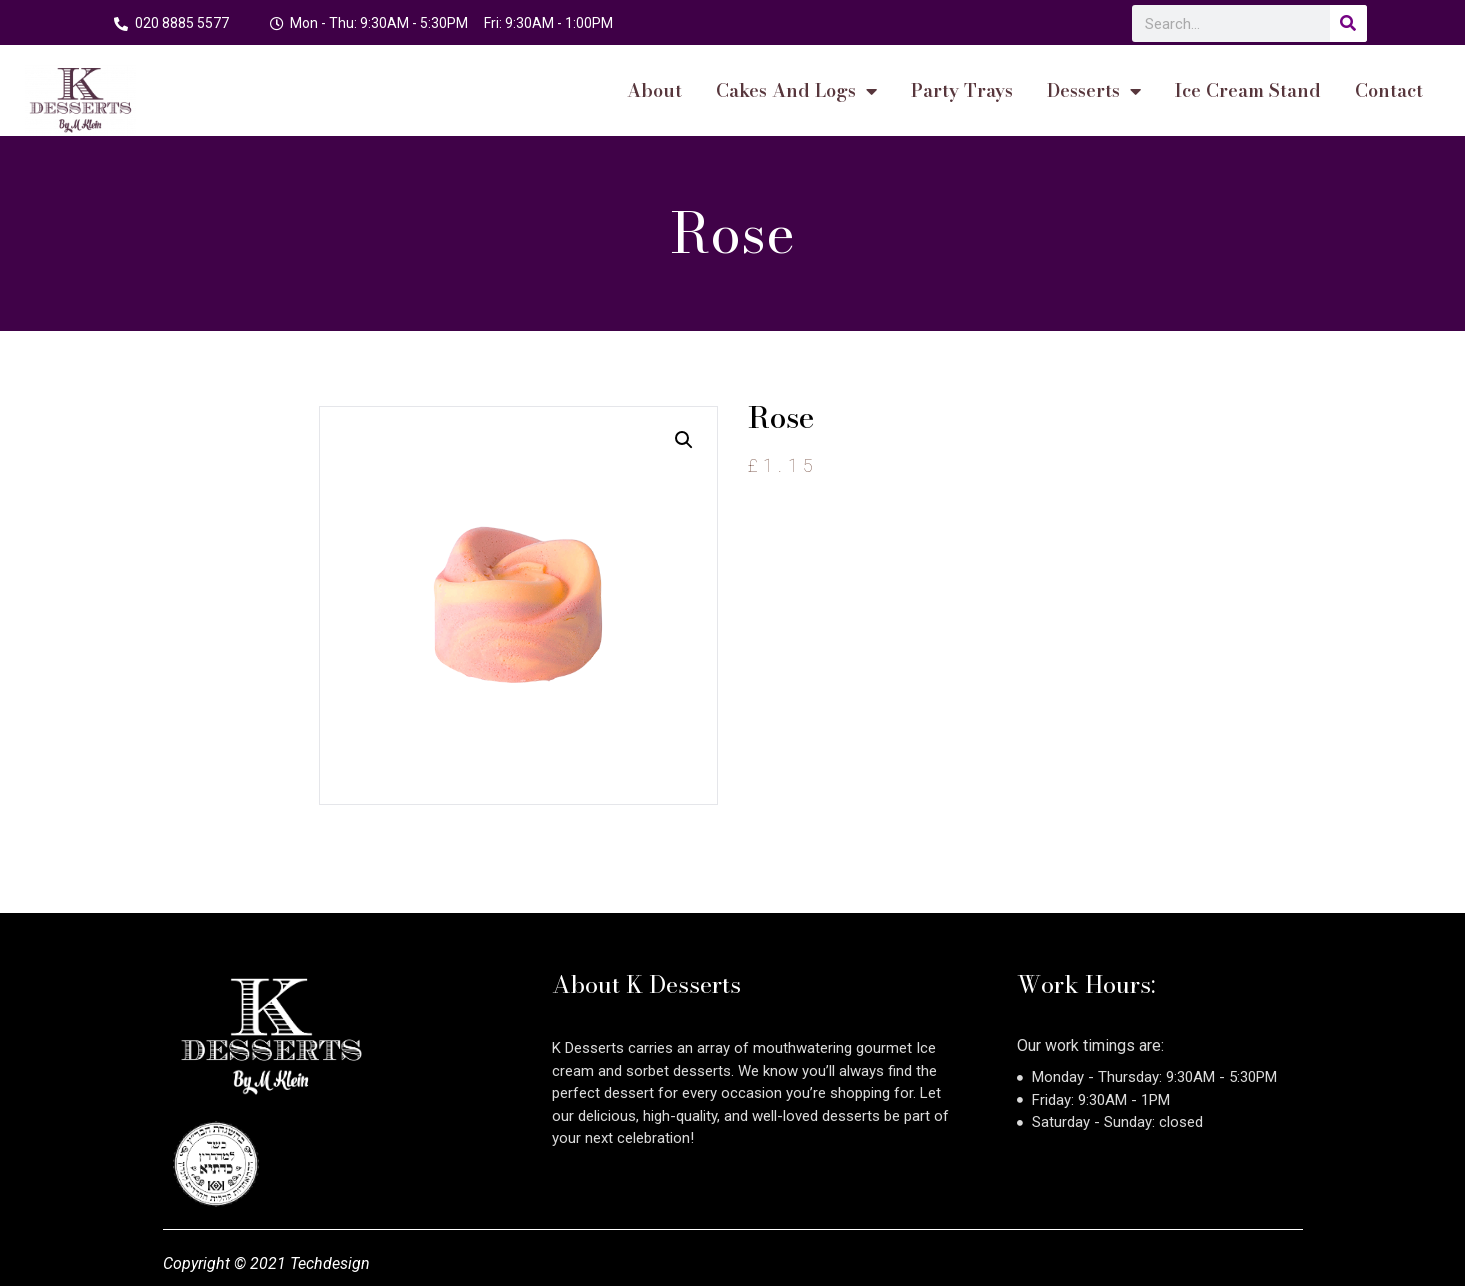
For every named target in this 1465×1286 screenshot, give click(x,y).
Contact (1389, 91)
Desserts (1094, 91)
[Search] (1348, 23)
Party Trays (962, 91)
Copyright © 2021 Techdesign (266, 1263)
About (654, 91)
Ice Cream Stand (1248, 91)
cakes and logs (796, 91)
